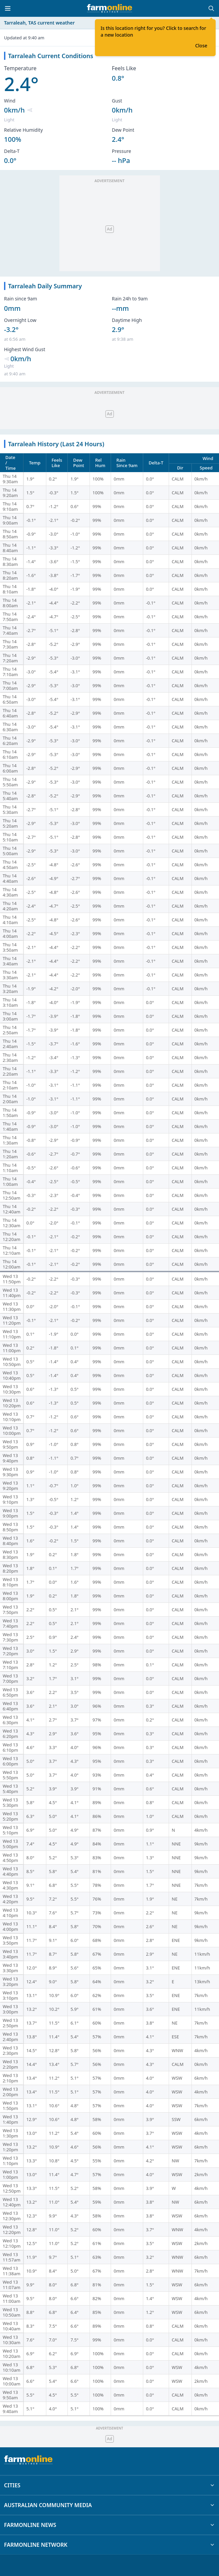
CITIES (109, 2485)
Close (201, 45)
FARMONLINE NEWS (109, 2525)
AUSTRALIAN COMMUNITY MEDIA (109, 2505)
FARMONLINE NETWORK (109, 2544)
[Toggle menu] (7, 8)
